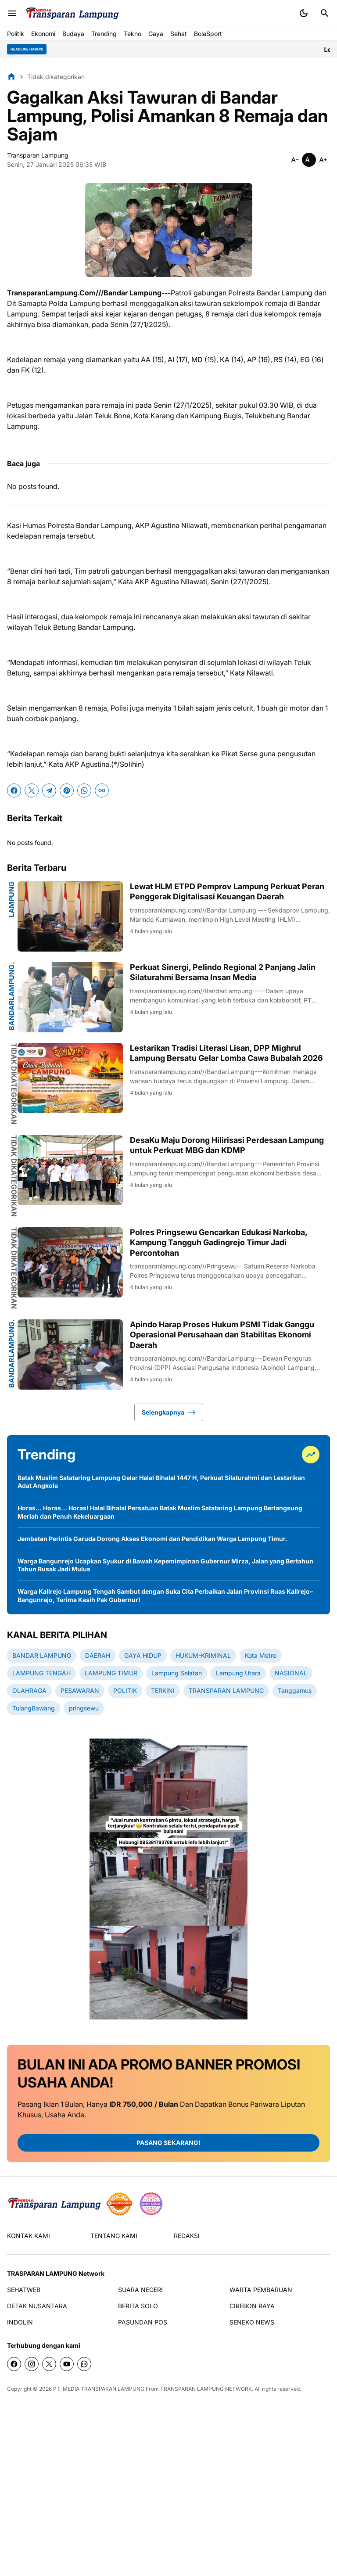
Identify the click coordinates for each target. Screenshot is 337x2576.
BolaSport (208, 33)
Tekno (132, 33)
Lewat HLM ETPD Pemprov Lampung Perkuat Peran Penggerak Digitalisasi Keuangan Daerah (227, 891)
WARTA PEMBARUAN (260, 2289)
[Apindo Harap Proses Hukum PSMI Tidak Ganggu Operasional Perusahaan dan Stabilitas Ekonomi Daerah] (70, 1354)
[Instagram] (32, 2364)
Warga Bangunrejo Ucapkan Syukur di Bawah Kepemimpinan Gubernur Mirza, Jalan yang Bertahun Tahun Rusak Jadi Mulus (165, 1565)
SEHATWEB (23, 2289)
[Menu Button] (12, 13)
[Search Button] (324, 13)
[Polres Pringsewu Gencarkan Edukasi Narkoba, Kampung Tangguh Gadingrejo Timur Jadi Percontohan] (70, 1262)
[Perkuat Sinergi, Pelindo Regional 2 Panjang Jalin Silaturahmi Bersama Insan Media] (70, 997)
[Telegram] (49, 790)
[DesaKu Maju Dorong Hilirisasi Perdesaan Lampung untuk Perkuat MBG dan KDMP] (70, 1170)
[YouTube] (67, 2364)
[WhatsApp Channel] (84, 2364)
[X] (32, 790)
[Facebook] (14, 790)
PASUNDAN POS (142, 2322)
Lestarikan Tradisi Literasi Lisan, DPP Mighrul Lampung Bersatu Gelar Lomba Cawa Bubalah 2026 (226, 1053)
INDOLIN (20, 2322)
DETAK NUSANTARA (37, 2306)
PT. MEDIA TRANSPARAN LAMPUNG (98, 2389)
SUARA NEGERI (140, 2289)
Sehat (178, 33)
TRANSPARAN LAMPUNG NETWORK (206, 2389)
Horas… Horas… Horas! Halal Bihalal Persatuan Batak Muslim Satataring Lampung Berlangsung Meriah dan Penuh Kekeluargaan (160, 1512)
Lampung (11, 899)
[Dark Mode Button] (303, 13)
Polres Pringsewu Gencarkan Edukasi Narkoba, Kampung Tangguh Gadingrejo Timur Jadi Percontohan (218, 1242)
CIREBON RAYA (252, 2306)
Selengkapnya (169, 1412)
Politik (15, 33)
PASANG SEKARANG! (168, 2142)
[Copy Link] (102, 790)
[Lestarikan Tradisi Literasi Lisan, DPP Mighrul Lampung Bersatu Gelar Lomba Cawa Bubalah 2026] (70, 1078)
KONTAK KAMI (28, 2235)
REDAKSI (187, 2235)
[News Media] (151, 2204)
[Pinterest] (67, 790)
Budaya (73, 33)
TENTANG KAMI (113, 2235)
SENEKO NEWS (251, 2322)
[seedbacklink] (119, 2204)
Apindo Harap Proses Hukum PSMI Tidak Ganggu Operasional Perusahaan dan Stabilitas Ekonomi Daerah (222, 1335)
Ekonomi (43, 33)
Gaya (155, 33)
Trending (104, 33)
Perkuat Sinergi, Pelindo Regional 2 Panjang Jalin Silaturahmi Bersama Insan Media (222, 972)
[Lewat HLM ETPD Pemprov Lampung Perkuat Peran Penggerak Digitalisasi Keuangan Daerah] (70, 916)
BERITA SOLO (138, 2306)
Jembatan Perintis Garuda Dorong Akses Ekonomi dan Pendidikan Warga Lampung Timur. (152, 1538)
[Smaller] (295, 160)
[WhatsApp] (84, 790)
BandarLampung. (11, 996)
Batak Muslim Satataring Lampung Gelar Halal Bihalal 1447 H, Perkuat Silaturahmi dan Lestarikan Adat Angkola (161, 1481)
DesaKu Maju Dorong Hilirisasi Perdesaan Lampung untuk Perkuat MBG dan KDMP (227, 1145)
